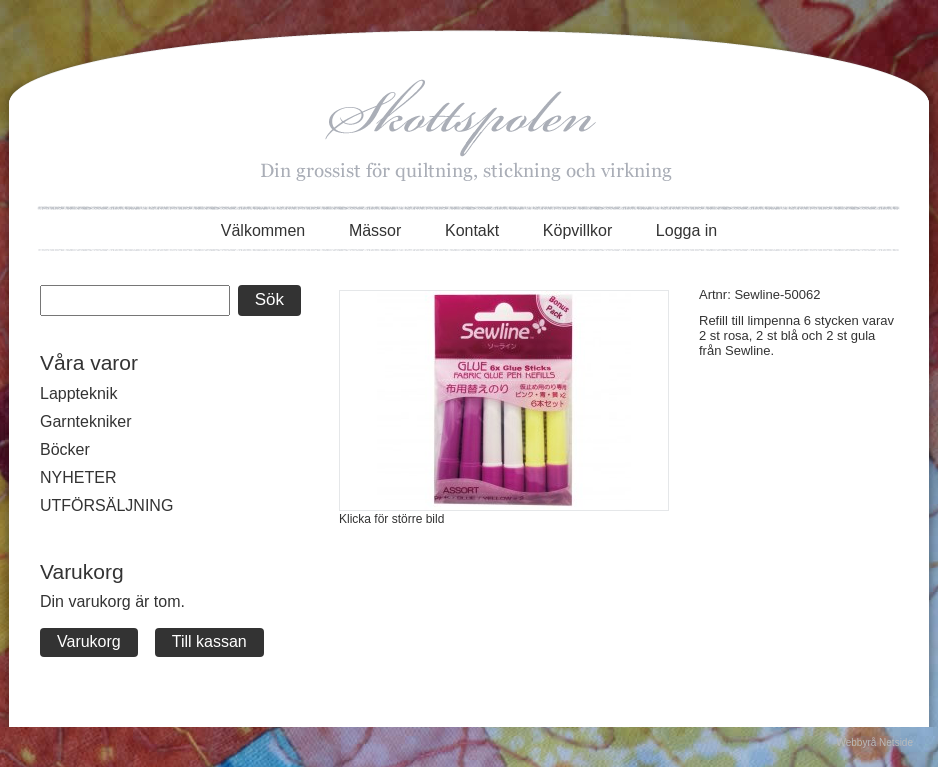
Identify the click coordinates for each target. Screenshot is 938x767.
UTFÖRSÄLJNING (106, 505)
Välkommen (263, 230)
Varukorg (89, 641)
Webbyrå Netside (874, 742)
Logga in (686, 230)
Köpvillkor (577, 230)
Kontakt (472, 230)
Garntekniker (86, 421)
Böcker (65, 449)
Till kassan (209, 641)
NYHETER (78, 477)
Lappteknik (78, 393)
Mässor (375, 230)
